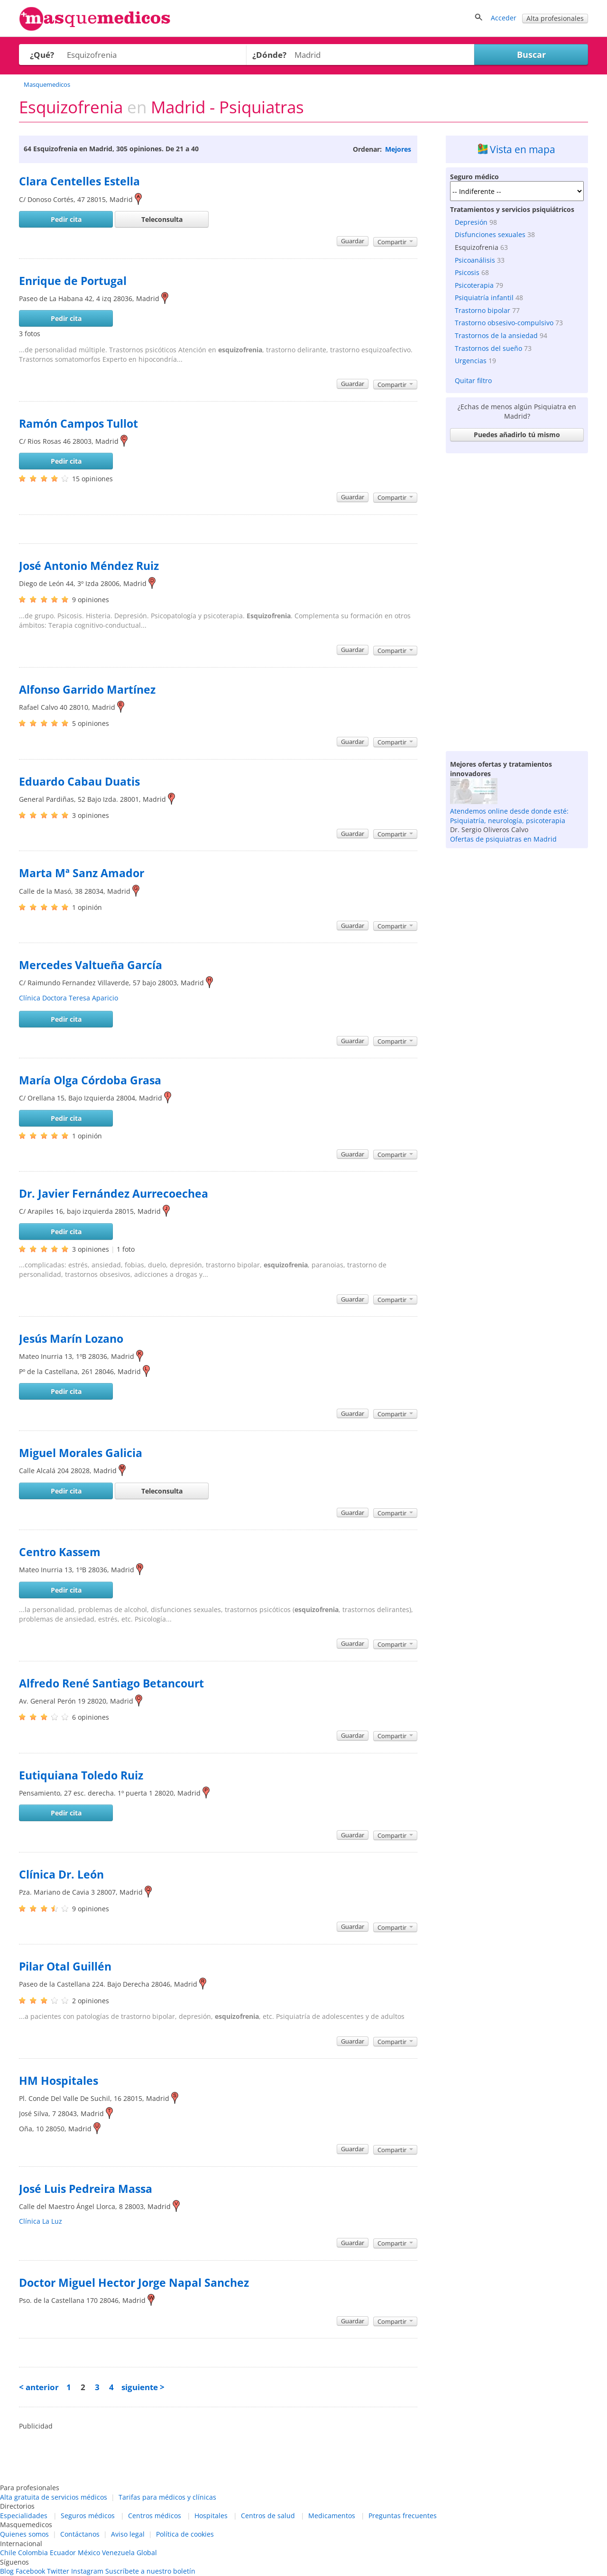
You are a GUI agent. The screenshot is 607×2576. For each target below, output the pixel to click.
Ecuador (63, 2552)
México (89, 2552)
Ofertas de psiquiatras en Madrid (503, 838)
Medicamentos (331, 2515)
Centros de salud (268, 2515)
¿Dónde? (269, 54)
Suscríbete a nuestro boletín (150, 2571)
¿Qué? (42, 54)
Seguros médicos (88, 2515)
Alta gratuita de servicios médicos (53, 2497)
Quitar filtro (473, 380)
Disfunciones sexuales (490, 234)
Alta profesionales (555, 18)
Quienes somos (24, 2534)
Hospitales (211, 2515)
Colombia (33, 2552)
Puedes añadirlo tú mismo (517, 434)
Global (147, 2552)
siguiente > (143, 2387)
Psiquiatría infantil (484, 297)
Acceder (503, 17)
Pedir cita (66, 219)
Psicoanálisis (475, 260)
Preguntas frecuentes (402, 2515)
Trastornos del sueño (488, 348)
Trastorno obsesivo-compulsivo (504, 322)
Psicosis (467, 272)
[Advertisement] (517, 600)
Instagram (87, 2571)
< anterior (39, 2387)
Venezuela (118, 2552)
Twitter (58, 2571)
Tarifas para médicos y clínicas (167, 2497)
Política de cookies (185, 2534)
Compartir (395, 242)
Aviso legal (128, 2534)
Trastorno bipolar (482, 310)
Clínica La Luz (40, 2221)
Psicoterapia (474, 285)
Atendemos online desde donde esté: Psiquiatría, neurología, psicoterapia (509, 816)
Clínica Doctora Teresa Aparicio (68, 997)
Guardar (352, 241)
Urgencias (471, 360)
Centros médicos (154, 2515)
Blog (7, 2571)
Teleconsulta (162, 219)
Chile (8, 2552)
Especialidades (23, 2515)
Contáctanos (80, 2534)
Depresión (471, 222)
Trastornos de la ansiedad (496, 335)
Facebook (30, 2571)
